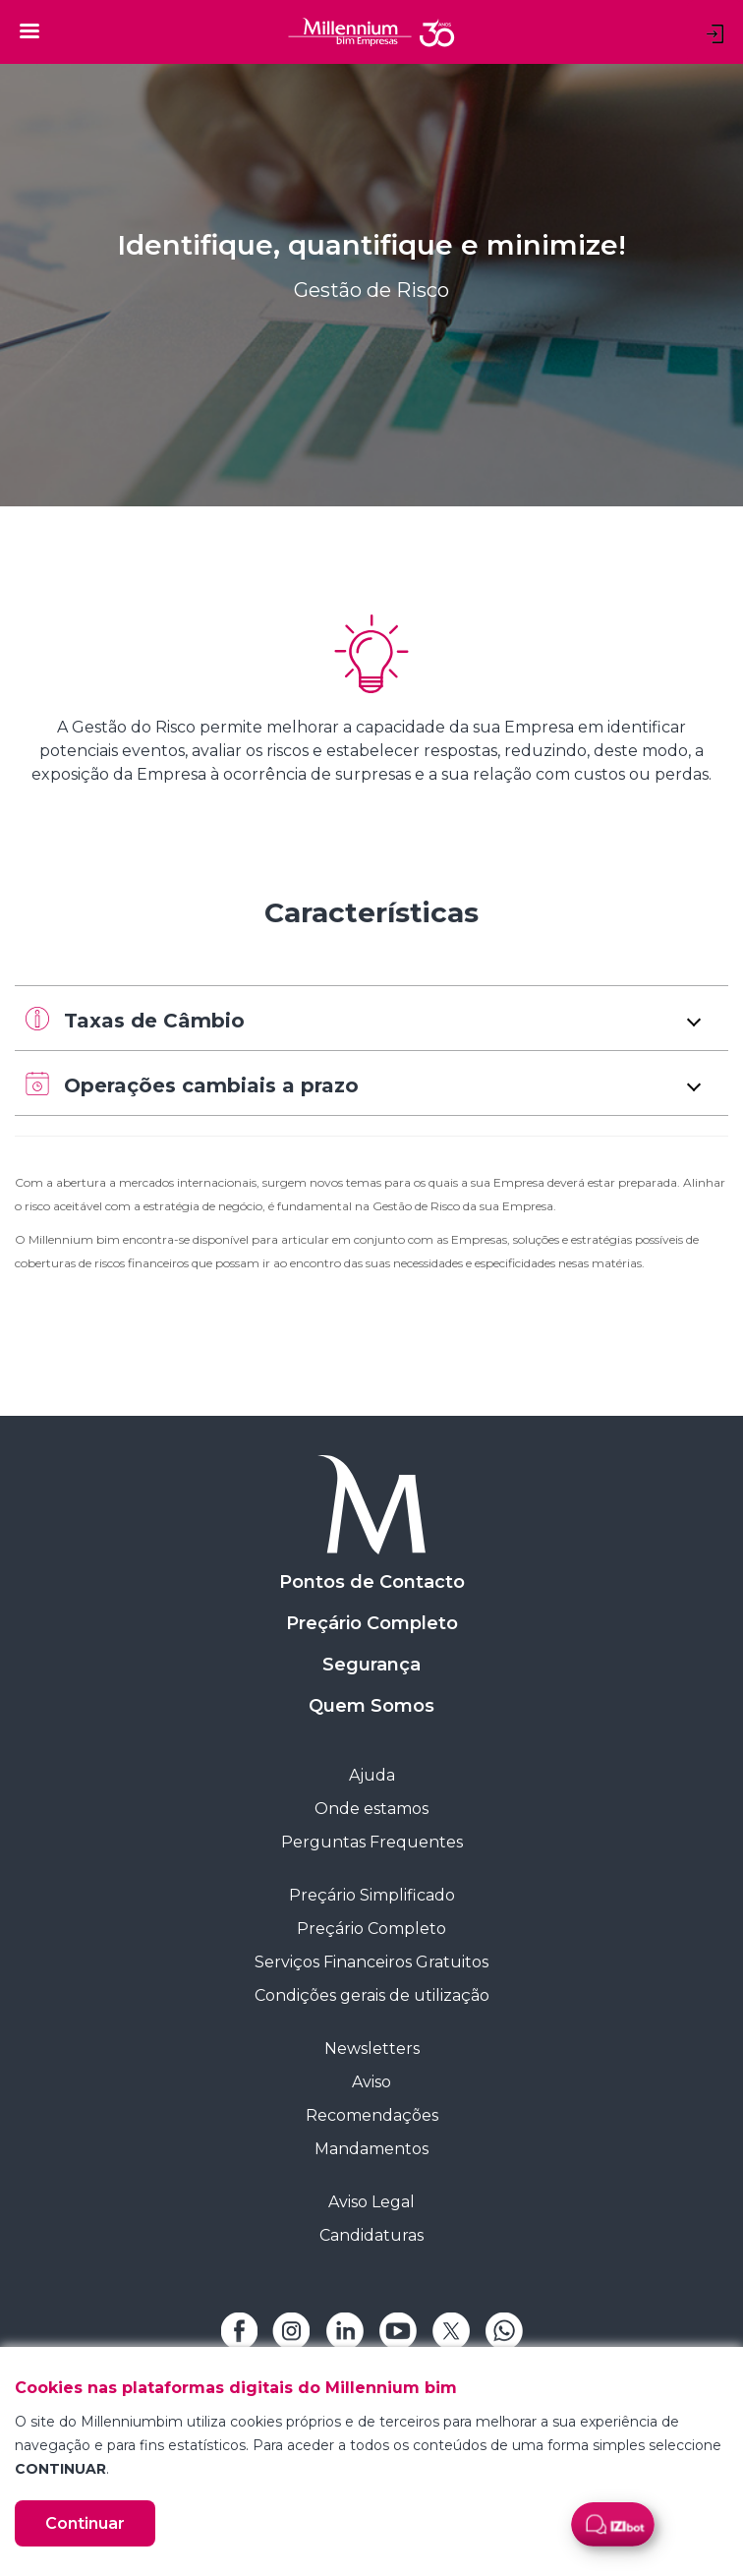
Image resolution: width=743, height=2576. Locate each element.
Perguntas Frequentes (372, 1842)
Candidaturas (371, 2235)
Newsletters (372, 2048)
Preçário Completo (372, 1623)
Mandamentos (371, 2148)
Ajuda (372, 1775)
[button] (371, 1018)
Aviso (371, 2082)
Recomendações (372, 2115)
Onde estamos (371, 1808)
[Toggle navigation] (29, 30)
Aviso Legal (371, 2202)
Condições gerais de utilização (372, 1995)
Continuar (85, 2523)
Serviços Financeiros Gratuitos (371, 1962)
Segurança (371, 1664)
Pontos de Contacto (372, 1582)
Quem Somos (371, 1706)
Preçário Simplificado (372, 1895)
